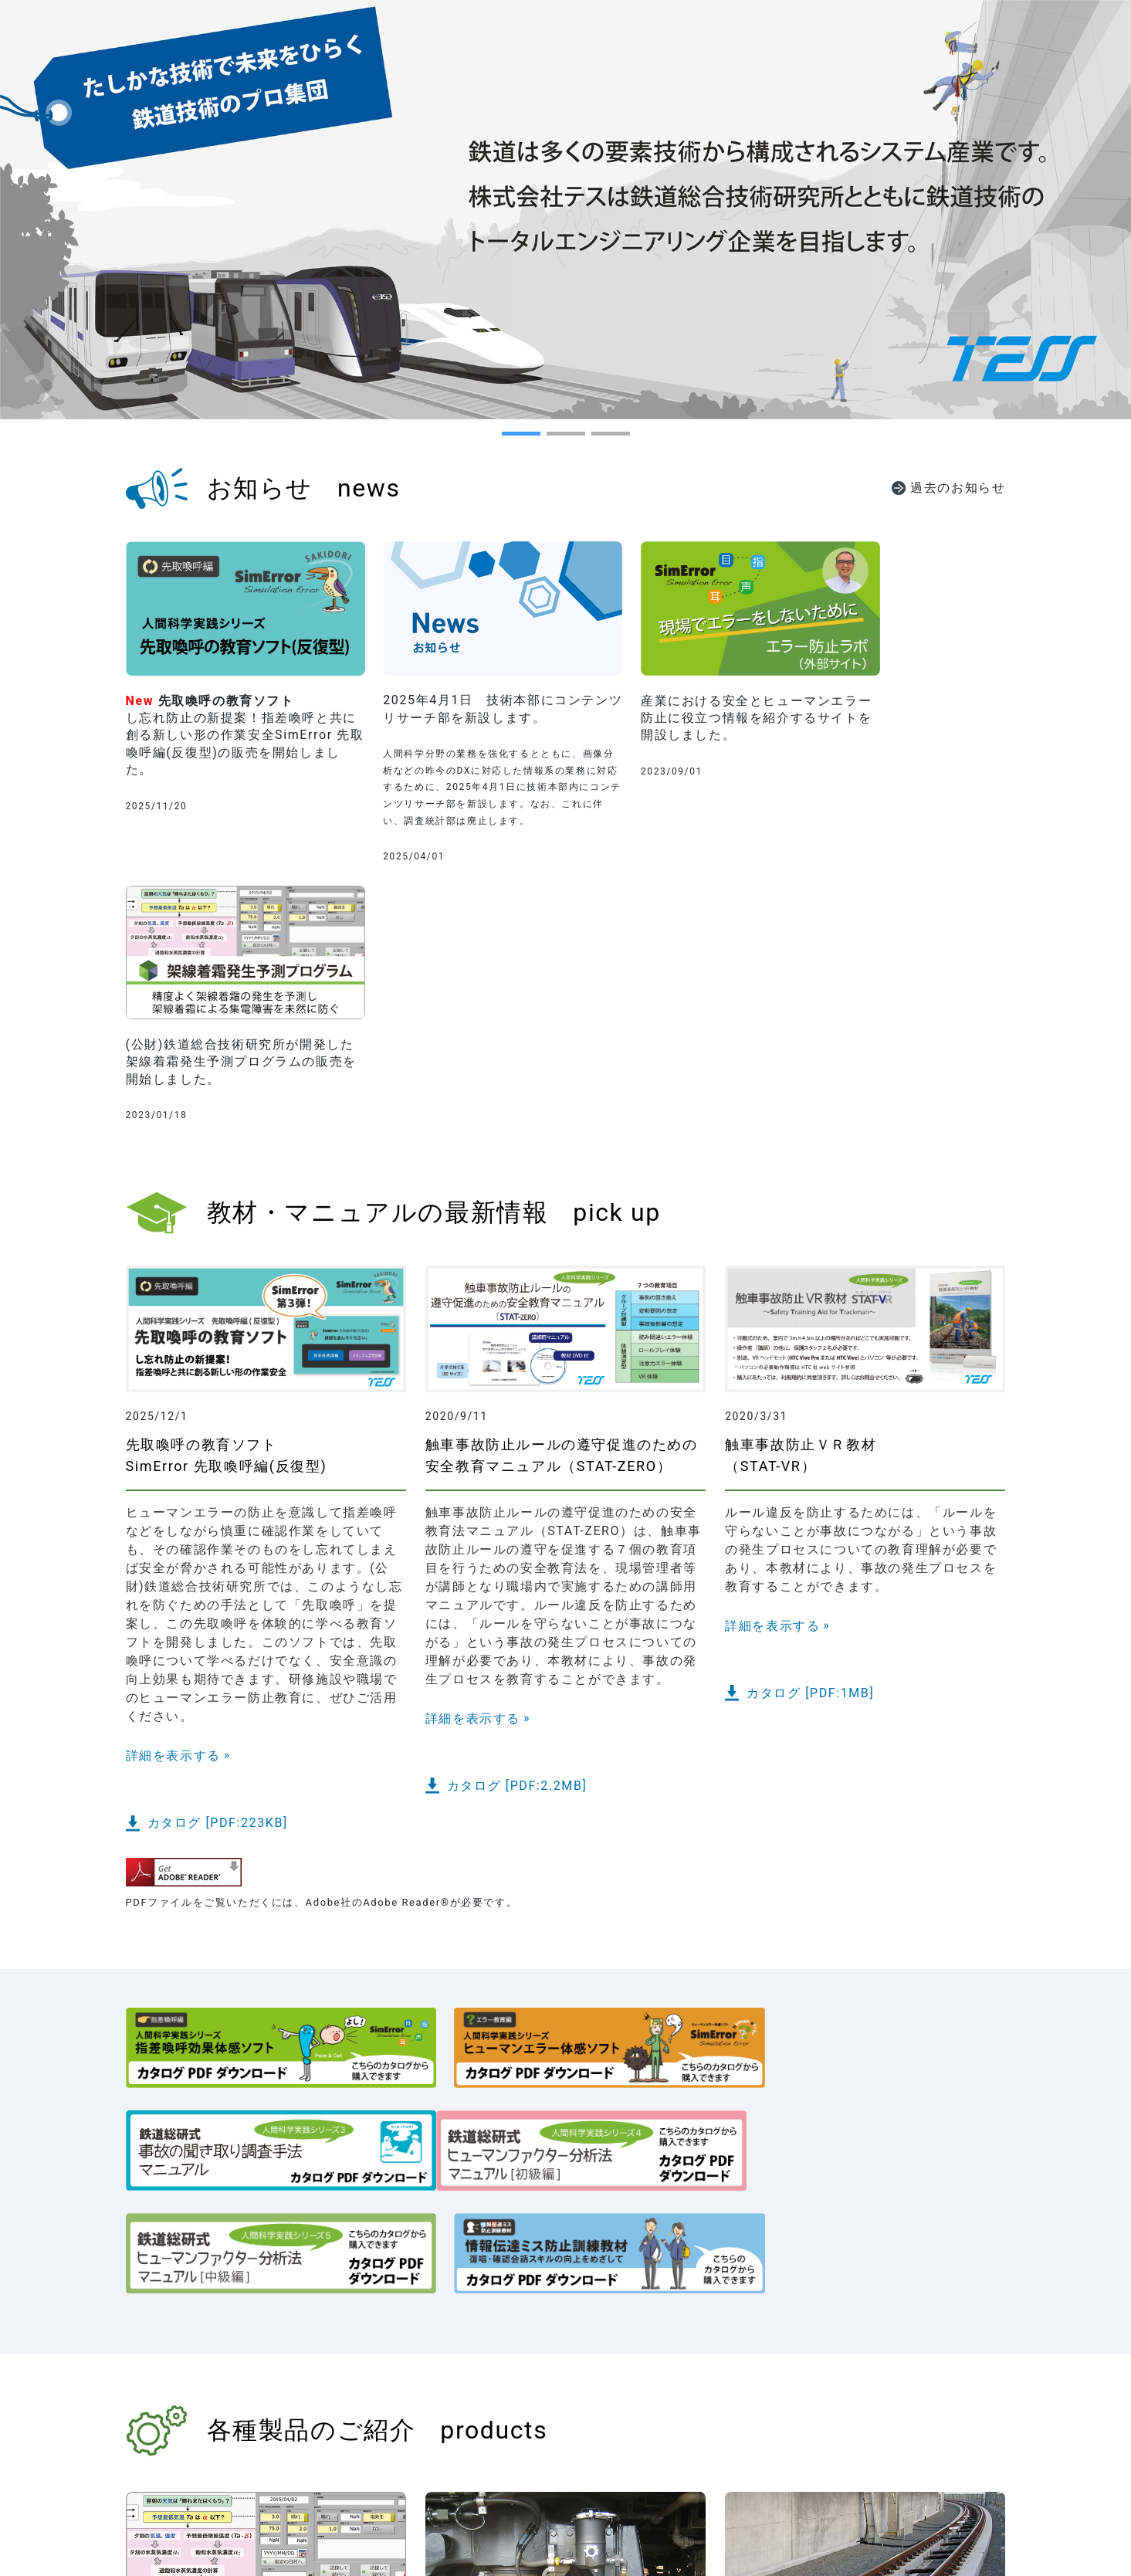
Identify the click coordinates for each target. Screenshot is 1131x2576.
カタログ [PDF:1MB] (810, 1432)
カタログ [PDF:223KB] (217, 1561)
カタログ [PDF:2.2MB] (517, 1524)
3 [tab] (599, 439)
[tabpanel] (565, 209)
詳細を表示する (173, 1493)
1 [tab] (509, 439)
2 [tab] (554, 439)
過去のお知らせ (957, 487)
